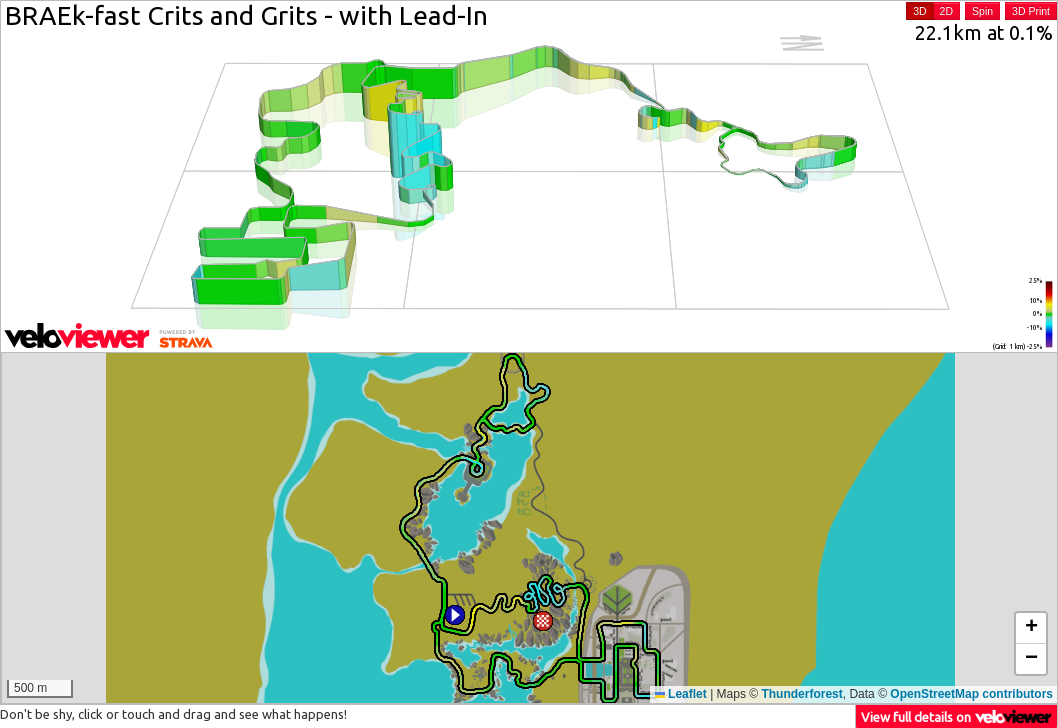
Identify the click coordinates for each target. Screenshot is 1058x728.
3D (919, 11)
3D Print (1031, 11)
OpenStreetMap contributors (971, 694)
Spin (982, 11)
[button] (455, 615)
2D (946, 11)
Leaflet (681, 694)
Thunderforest (801, 694)
